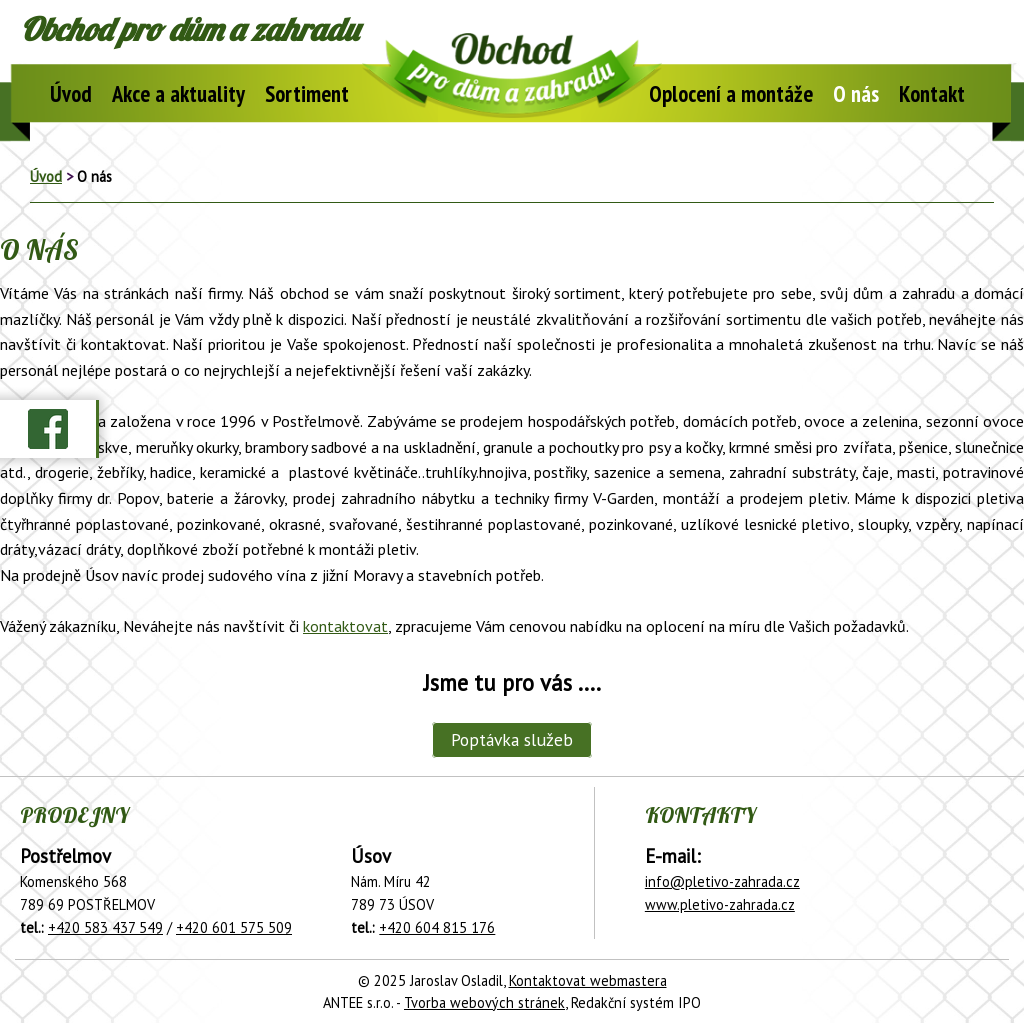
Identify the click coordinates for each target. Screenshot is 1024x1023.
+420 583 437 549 (105, 927)
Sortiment (307, 93)
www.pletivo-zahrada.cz (720, 904)
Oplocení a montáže (731, 93)
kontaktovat (345, 626)
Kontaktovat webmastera (588, 980)
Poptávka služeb (512, 740)
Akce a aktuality (178, 93)
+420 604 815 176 (437, 927)
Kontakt (932, 93)
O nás (856, 93)
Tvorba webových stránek (484, 1002)
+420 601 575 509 (234, 927)
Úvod (71, 93)
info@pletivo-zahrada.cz (722, 881)
